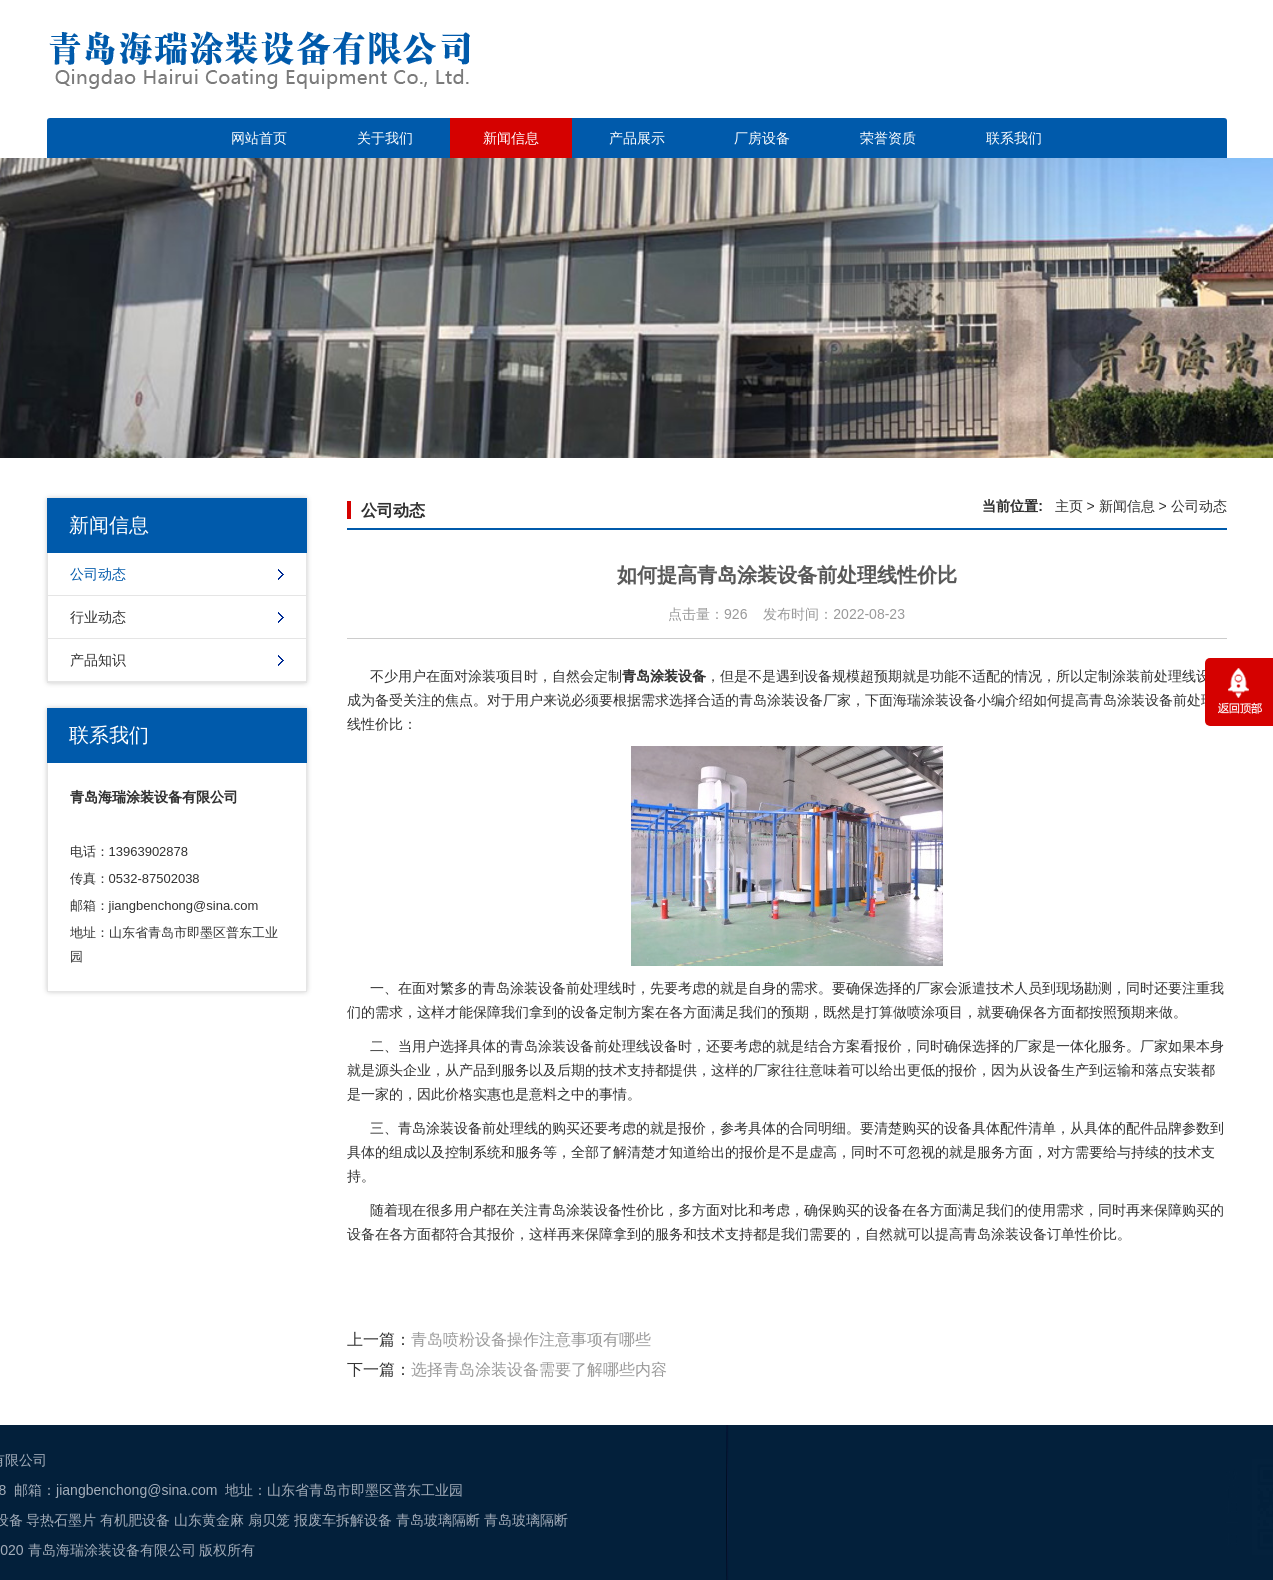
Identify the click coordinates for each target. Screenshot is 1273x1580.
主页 (1069, 506)
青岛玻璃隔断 (194, 1520)
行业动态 (98, 617)
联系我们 (1014, 138)
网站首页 (259, 138)
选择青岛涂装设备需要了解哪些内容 (539, 1369)
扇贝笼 (26, 1520)
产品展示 (637, 138)
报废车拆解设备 (99, 1520)
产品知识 (98, 660)
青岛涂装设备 (580, 1210)
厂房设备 (762, 138)
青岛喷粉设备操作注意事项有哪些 (531, 1339)
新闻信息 (511, 138)
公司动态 (98, 574)
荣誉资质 (888, 138)
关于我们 (385, 138)
